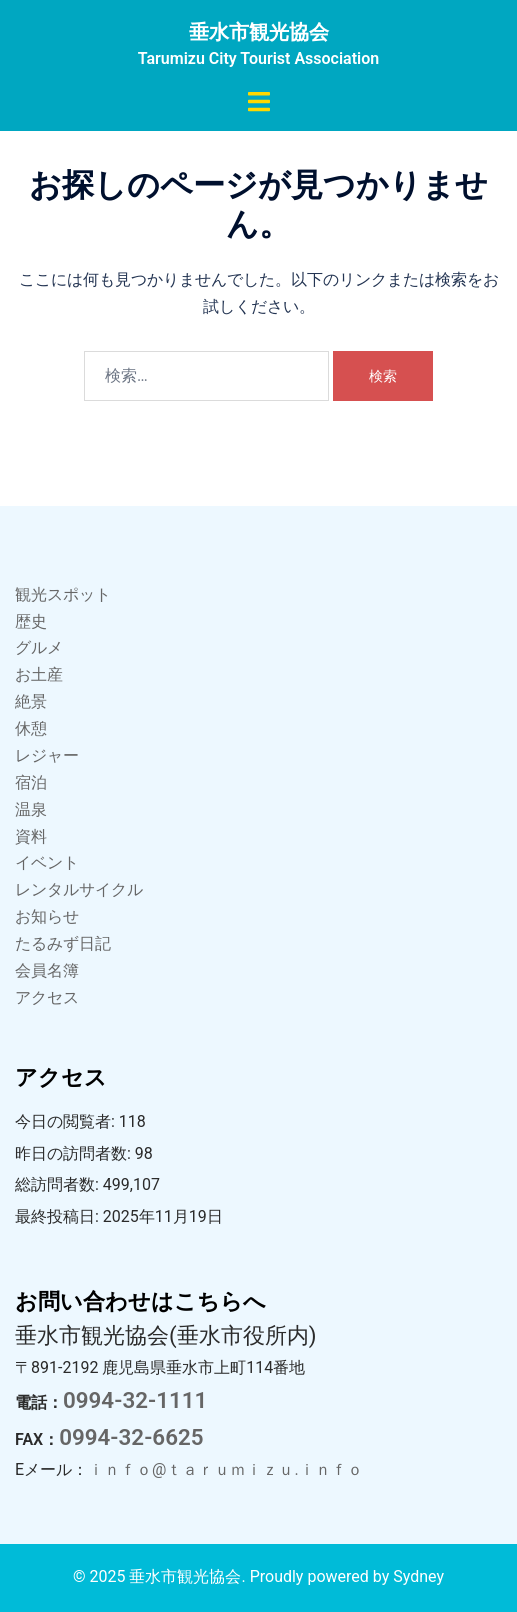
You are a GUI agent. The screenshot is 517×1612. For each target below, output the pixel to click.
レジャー (47, 755)
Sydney (418, 1576)
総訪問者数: (59, 1184)
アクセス (47, 997)
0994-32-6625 (131, 1437)
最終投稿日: (59, 1216)
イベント (47, 862)
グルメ (39, 647)
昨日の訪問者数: (75, 1153)
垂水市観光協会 (259, 32)
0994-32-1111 (135, 1400)
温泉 (31, 809)
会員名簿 (47, 970)
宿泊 (31, 782)
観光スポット (63, 594)
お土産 (39, 674)
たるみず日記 (63, 943)
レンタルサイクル (79, 889)
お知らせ (47, 916)
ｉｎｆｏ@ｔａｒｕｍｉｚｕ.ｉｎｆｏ (225, 1469)
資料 (31, 836)
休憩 (31, 728)
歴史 (31, 621)
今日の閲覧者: (67, 1121)
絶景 (31, 701)
